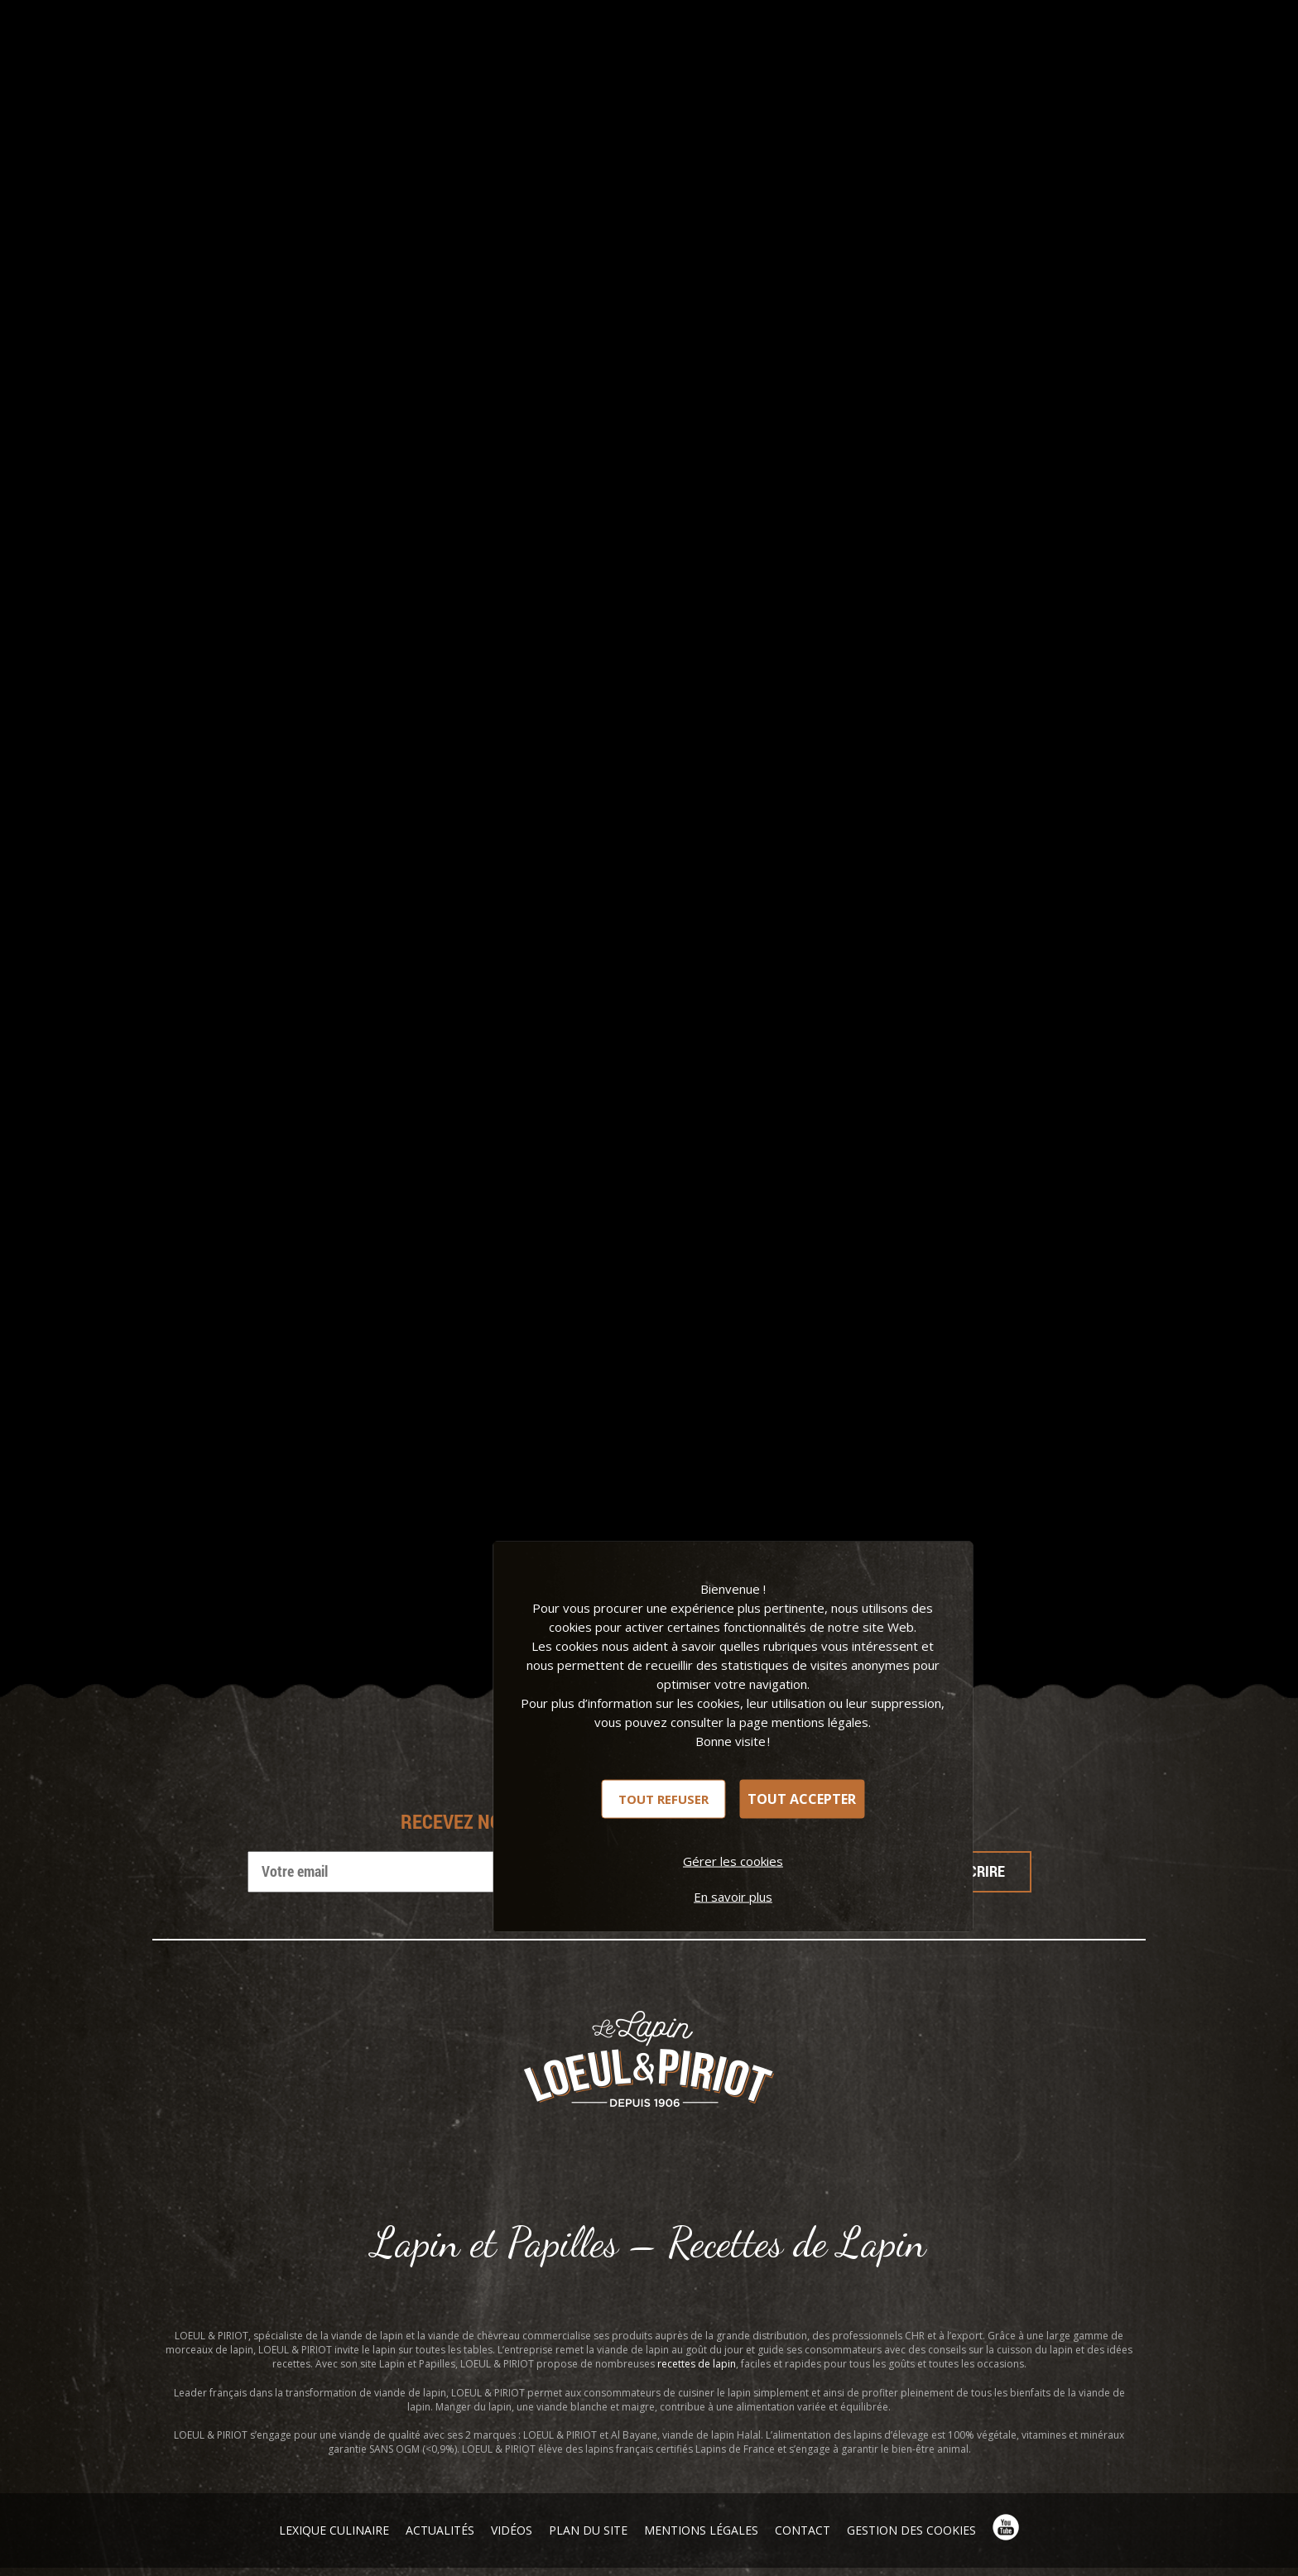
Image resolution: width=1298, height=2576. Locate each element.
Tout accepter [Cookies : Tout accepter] (802, 1799)
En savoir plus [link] (733, 1896)
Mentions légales (701, 2530)
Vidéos (511, 2530)
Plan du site (588, 2530)
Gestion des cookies (911, 2530)
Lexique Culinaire (334, 2530)
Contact (802, 2530)
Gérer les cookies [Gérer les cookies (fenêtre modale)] (733, 1860)
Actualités (440, 2530)
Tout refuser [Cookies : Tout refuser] (663, 1798)
